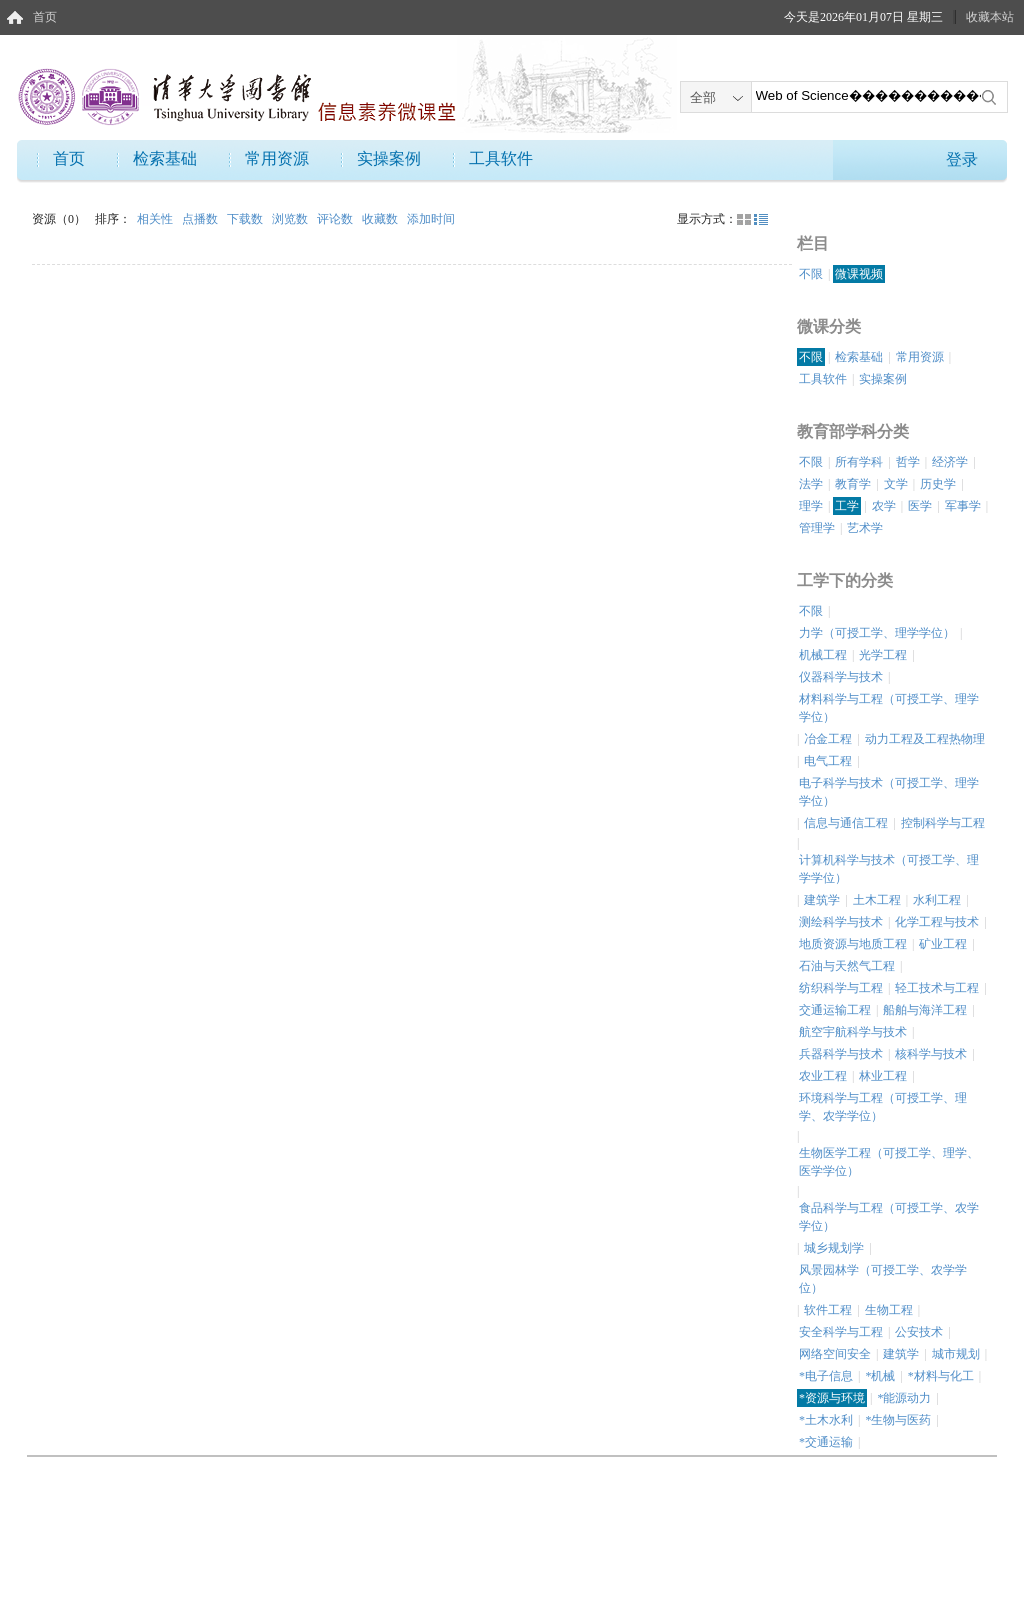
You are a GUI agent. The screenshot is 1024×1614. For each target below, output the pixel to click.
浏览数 (291, 219)
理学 (811, 506)
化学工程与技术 (937, 922)
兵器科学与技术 (841, 1054)
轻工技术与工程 (937, 988)
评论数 (336, 219)
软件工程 (828, 1310)
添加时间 (431, 219)
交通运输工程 (835, 1010)
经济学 (950, 462)
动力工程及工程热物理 (925, 739)
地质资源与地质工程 (853, 944)
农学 (884, 506)
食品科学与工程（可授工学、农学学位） (889, 1217)
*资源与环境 (832, 1398)
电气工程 (828, 761)
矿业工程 (943, 944)
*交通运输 (826, 1442)
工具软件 (501, 158)
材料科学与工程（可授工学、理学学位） (889, 708)
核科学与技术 (931, 1054)
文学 (896, 484)
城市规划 (956, 1354)
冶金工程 (828, 739)
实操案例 (389, 158)
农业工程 (823, 1076)
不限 (811, 274)
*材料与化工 (941, 1376)
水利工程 (937, 900)
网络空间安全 (835, 1354)
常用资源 (277, 158)
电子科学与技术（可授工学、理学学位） (889, 792)
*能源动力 (904, 1398)
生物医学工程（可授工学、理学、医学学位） (889, 1162)
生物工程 (889, 1310)
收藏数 (381, 219)
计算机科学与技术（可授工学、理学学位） (889, 869)
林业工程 (883, 1076)
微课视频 (859, 274)
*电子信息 (826, 1376)
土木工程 (877, 900)
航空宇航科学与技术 (853, 1032)
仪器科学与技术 (841, 677)
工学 (847, 506)
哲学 (908, 462)
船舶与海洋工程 (925, 1010)
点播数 (201, 219)
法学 (811, 484)
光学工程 (883, 655)
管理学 (817, 528)
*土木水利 (826, 1420)
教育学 (853, 484)
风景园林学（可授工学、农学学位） (883, 1279)
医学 (920, 506)
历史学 (938, 484)
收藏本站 (990, 17)
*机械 (880, 1376)
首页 (45, 17)
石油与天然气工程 (847, 966)
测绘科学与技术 (841, 922)
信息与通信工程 (846, 823)
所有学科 (859, 462)
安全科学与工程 (841, 1332)
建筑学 (822, 900)
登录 (962, 159)
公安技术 (919, 1332)
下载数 (246, 219)
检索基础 (165, 158)
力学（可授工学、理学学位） (877, 633)
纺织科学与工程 (841, 988)
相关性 (156, 219)
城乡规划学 (834, 1248)
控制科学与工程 (943, 823)
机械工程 (823, 655)
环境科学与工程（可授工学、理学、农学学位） (883, 1107)
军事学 (963, 506)
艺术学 (865, 528)
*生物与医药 (898, 1420)
